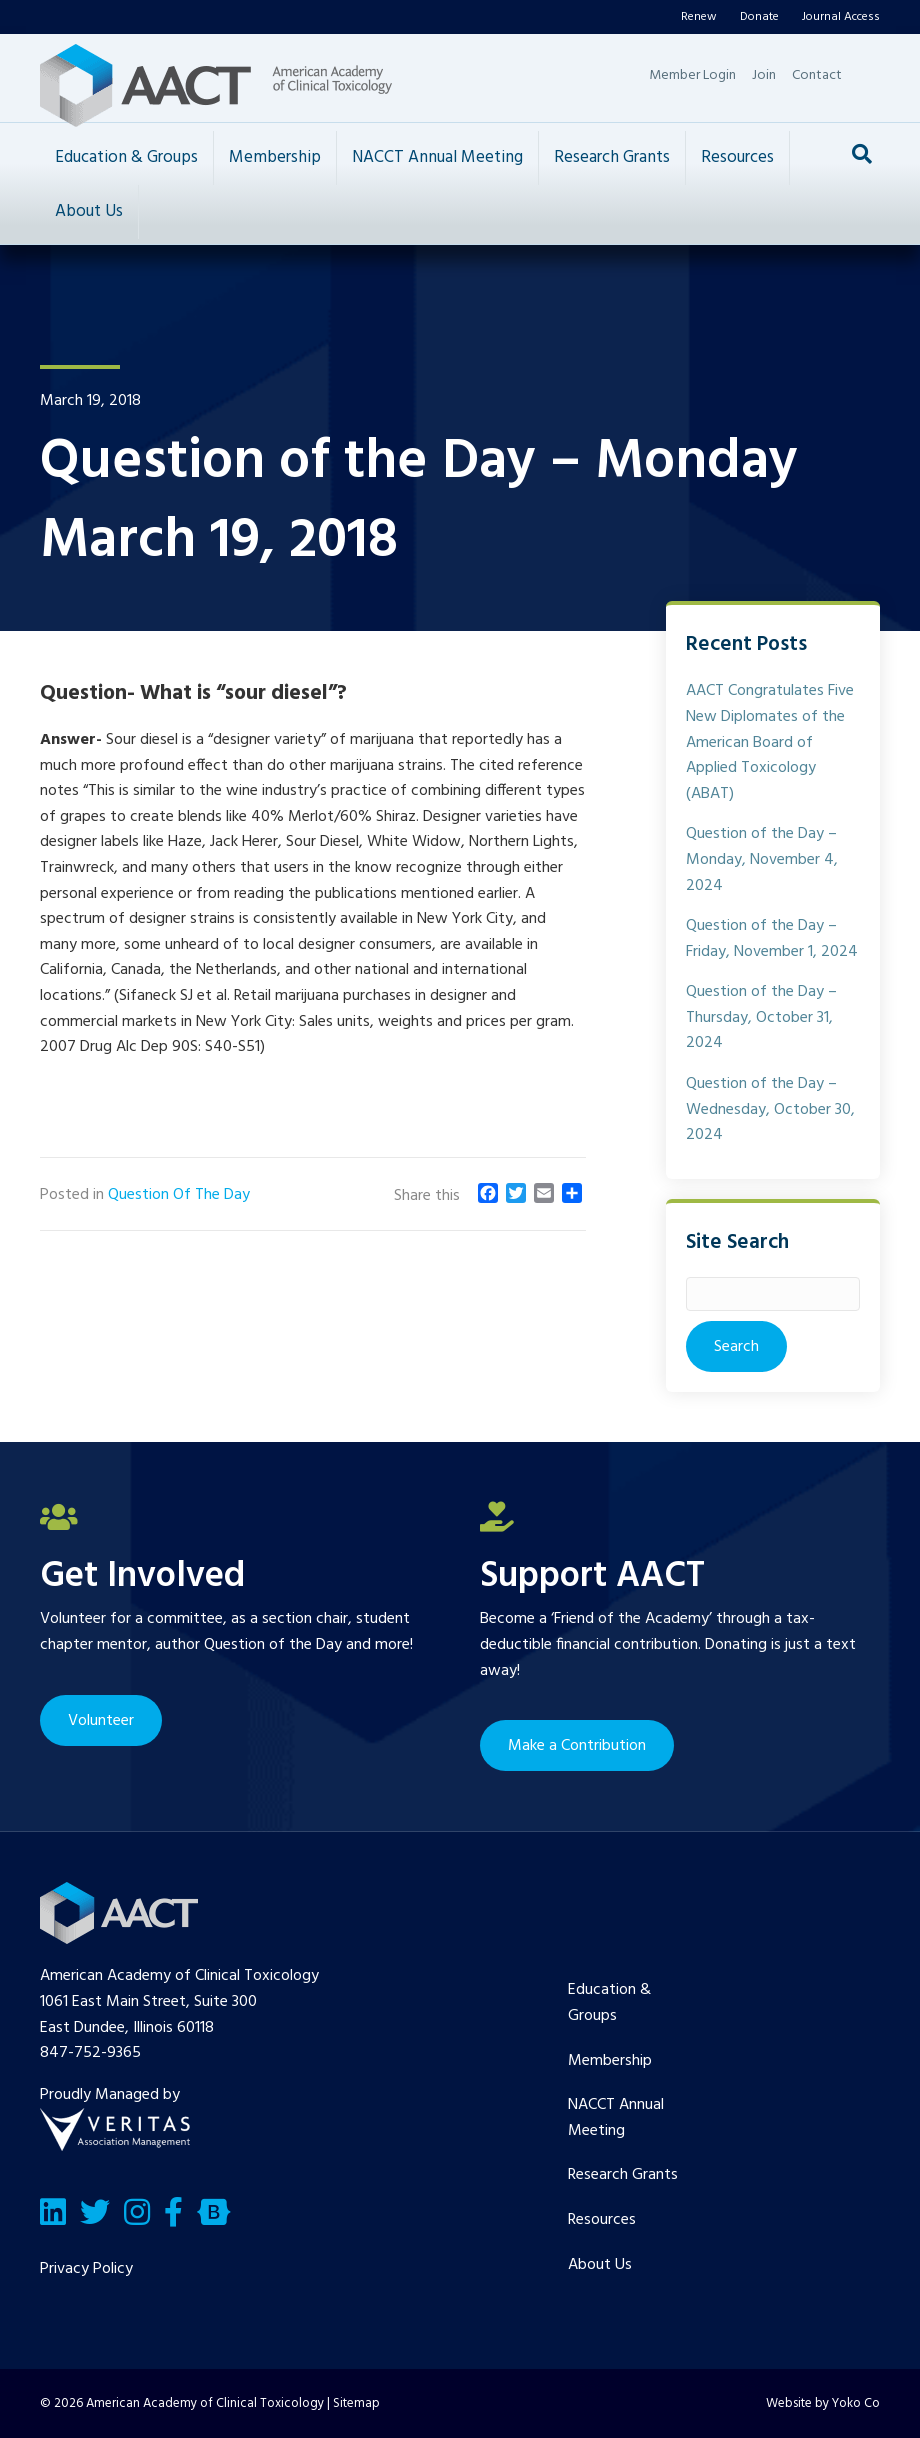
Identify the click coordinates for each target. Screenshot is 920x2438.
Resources (737, 157)
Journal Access (841, 17)
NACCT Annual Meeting (437, 157)
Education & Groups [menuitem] (609, 2003)
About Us (89, 211)
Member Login (692, 75)
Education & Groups (126, 157)
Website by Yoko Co (823, 2403)
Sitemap (356, 2403)
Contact (817, 75)
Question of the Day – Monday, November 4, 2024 (762, 859)
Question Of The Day (179, 1195)
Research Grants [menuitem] (623, 2175)
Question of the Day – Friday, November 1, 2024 (772, 939)
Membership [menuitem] (610, 2061)
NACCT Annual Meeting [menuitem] (616, 2118)
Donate (759, 17)
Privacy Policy (86, 2269)
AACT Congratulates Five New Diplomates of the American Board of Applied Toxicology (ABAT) (770, 742)
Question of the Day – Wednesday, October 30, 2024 (770, 1109)
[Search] (862, 154)
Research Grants (612, 157)
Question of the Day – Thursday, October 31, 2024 (761, 1017)
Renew (699, 17)
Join (764, 75)
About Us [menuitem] (600, 2265)
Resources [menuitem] (602, 2220)
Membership (275, 157)
